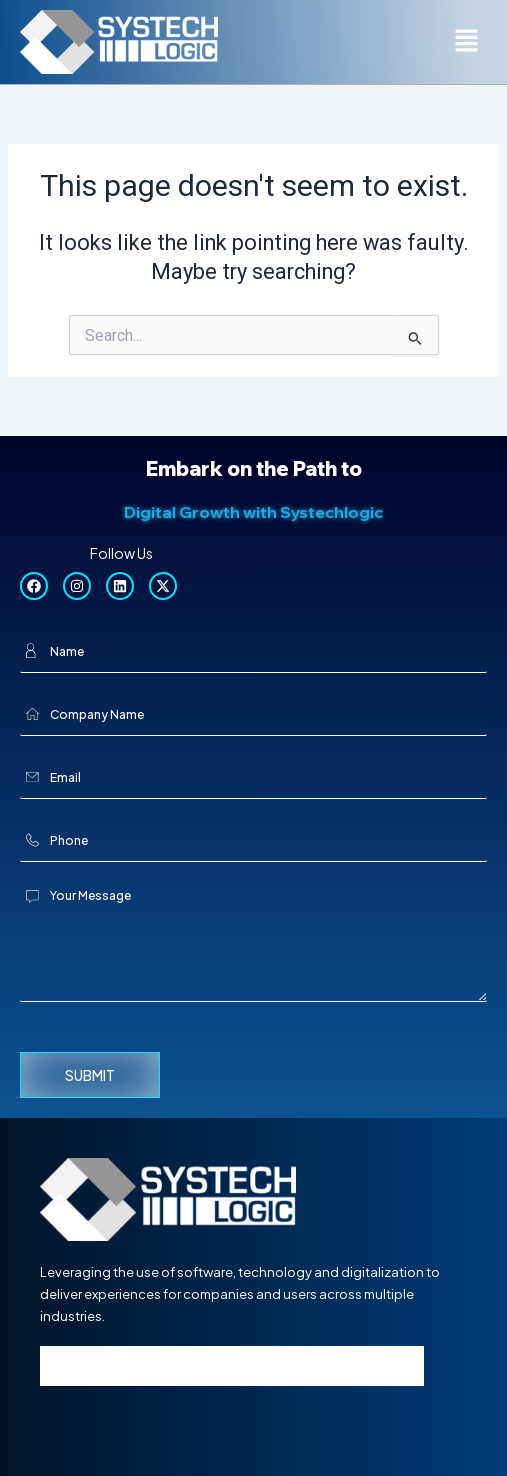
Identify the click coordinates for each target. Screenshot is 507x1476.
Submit (90, 1075)
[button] (467, 42)
